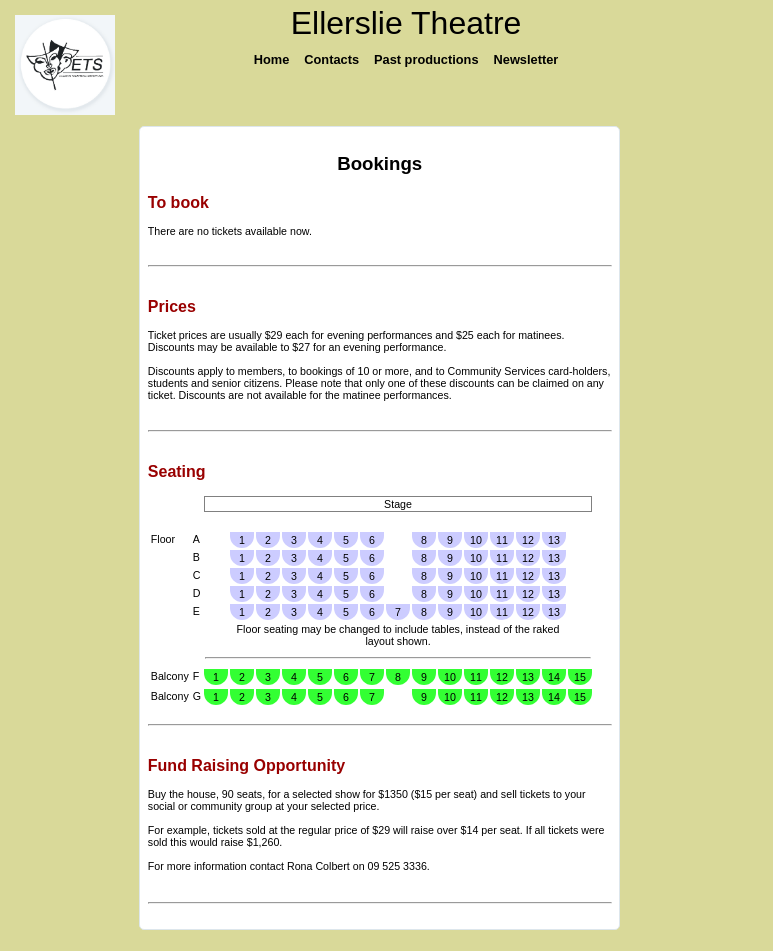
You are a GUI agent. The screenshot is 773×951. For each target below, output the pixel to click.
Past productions (426, 59)
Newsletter (526, 59)
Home (272, 59)
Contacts (331, 59)
